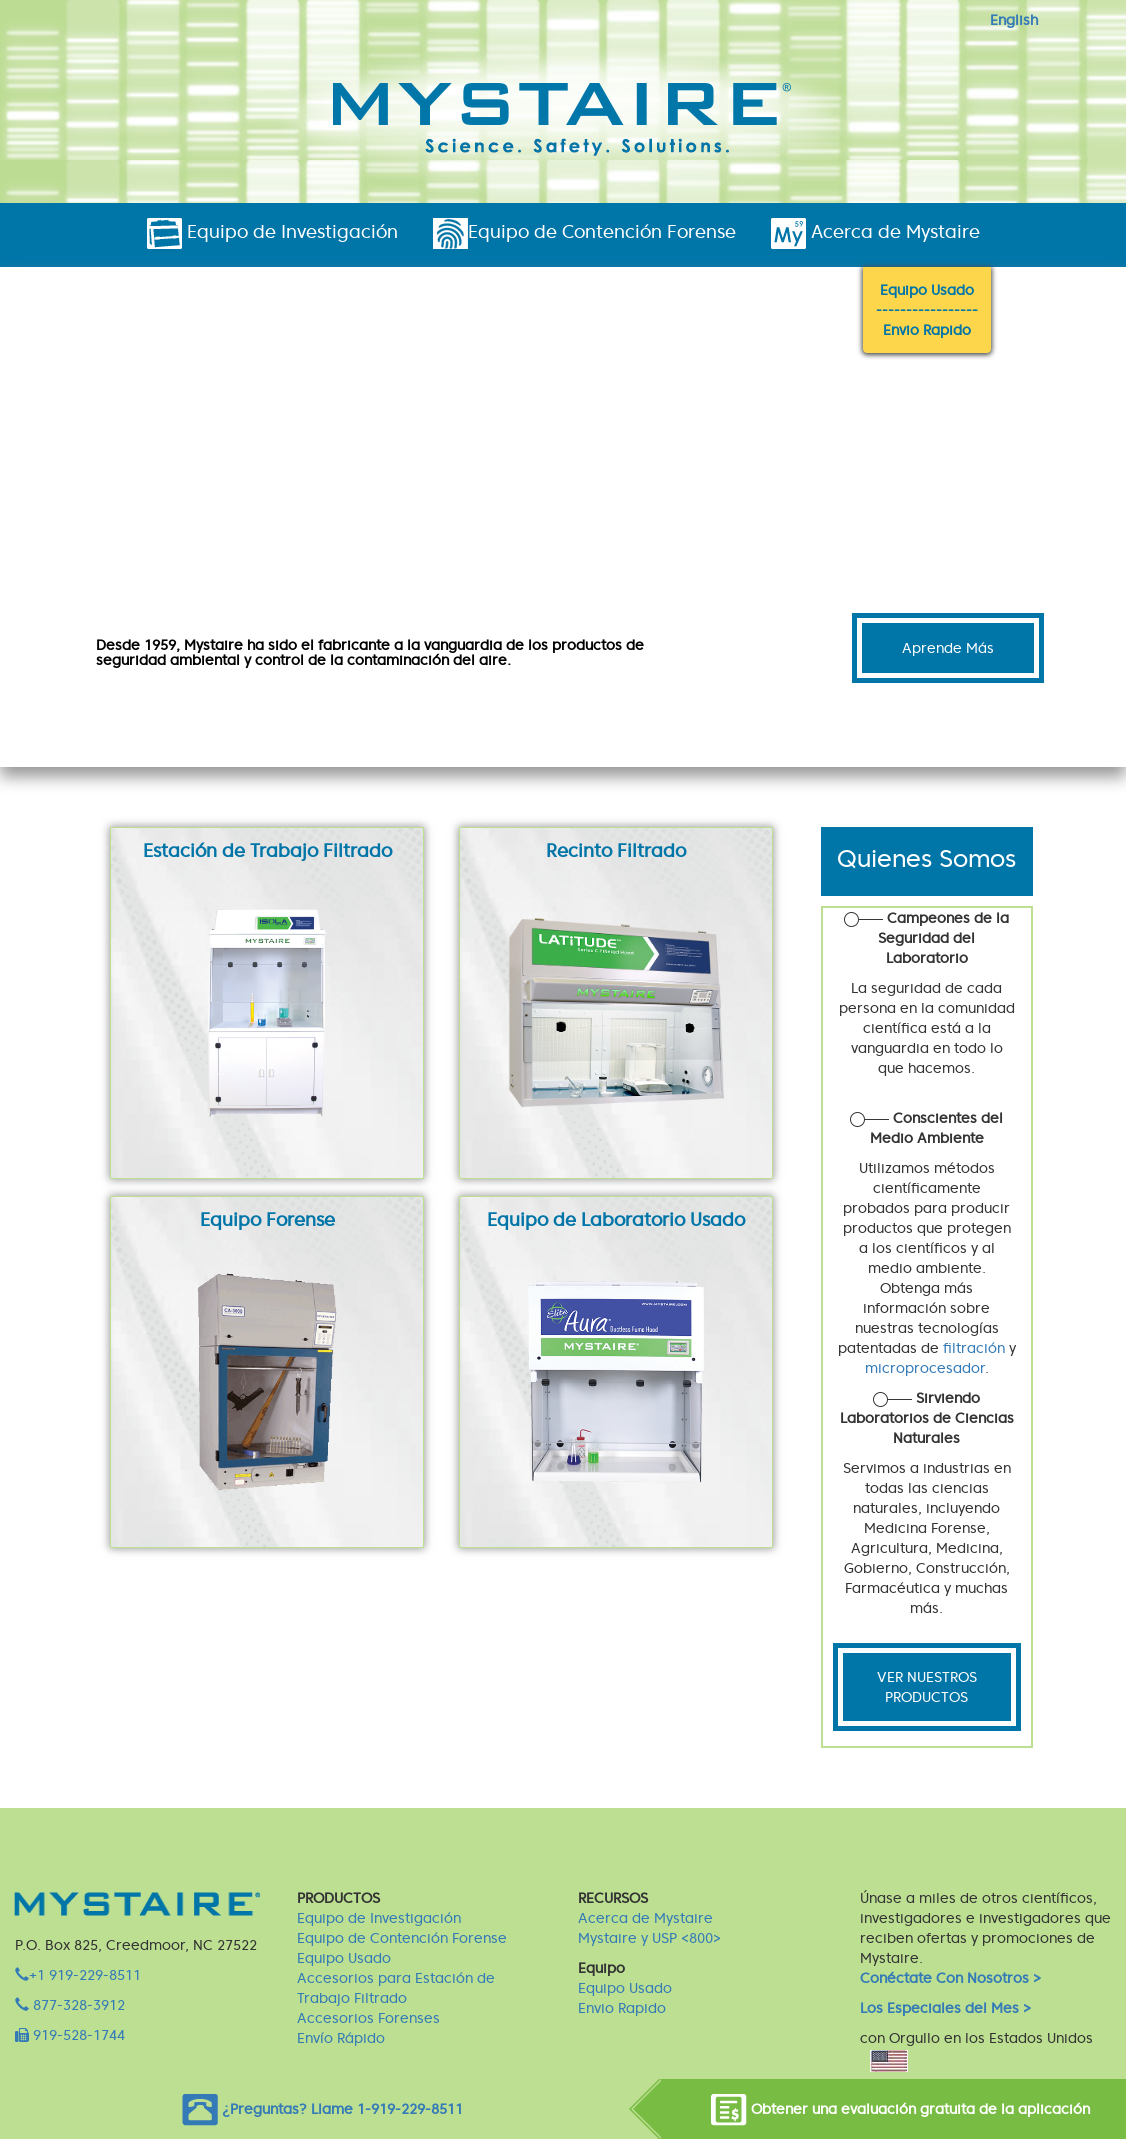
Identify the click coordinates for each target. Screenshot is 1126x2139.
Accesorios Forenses (368, 2018)
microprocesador (925, 1368)
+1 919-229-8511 (78, 1975)
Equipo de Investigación (272, 233)
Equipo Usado (927, 290)
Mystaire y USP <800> (649, 1938)
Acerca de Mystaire (875, 233)
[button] (84, 554)
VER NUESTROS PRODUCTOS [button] (927, 1687)
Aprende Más (948, 648)
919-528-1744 (70, 2035)
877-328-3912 (70, 2005)
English (1014, 20)
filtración (974, 1348)
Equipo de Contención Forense (584, 233)
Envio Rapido (927, 330)
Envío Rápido (341, 2038)
